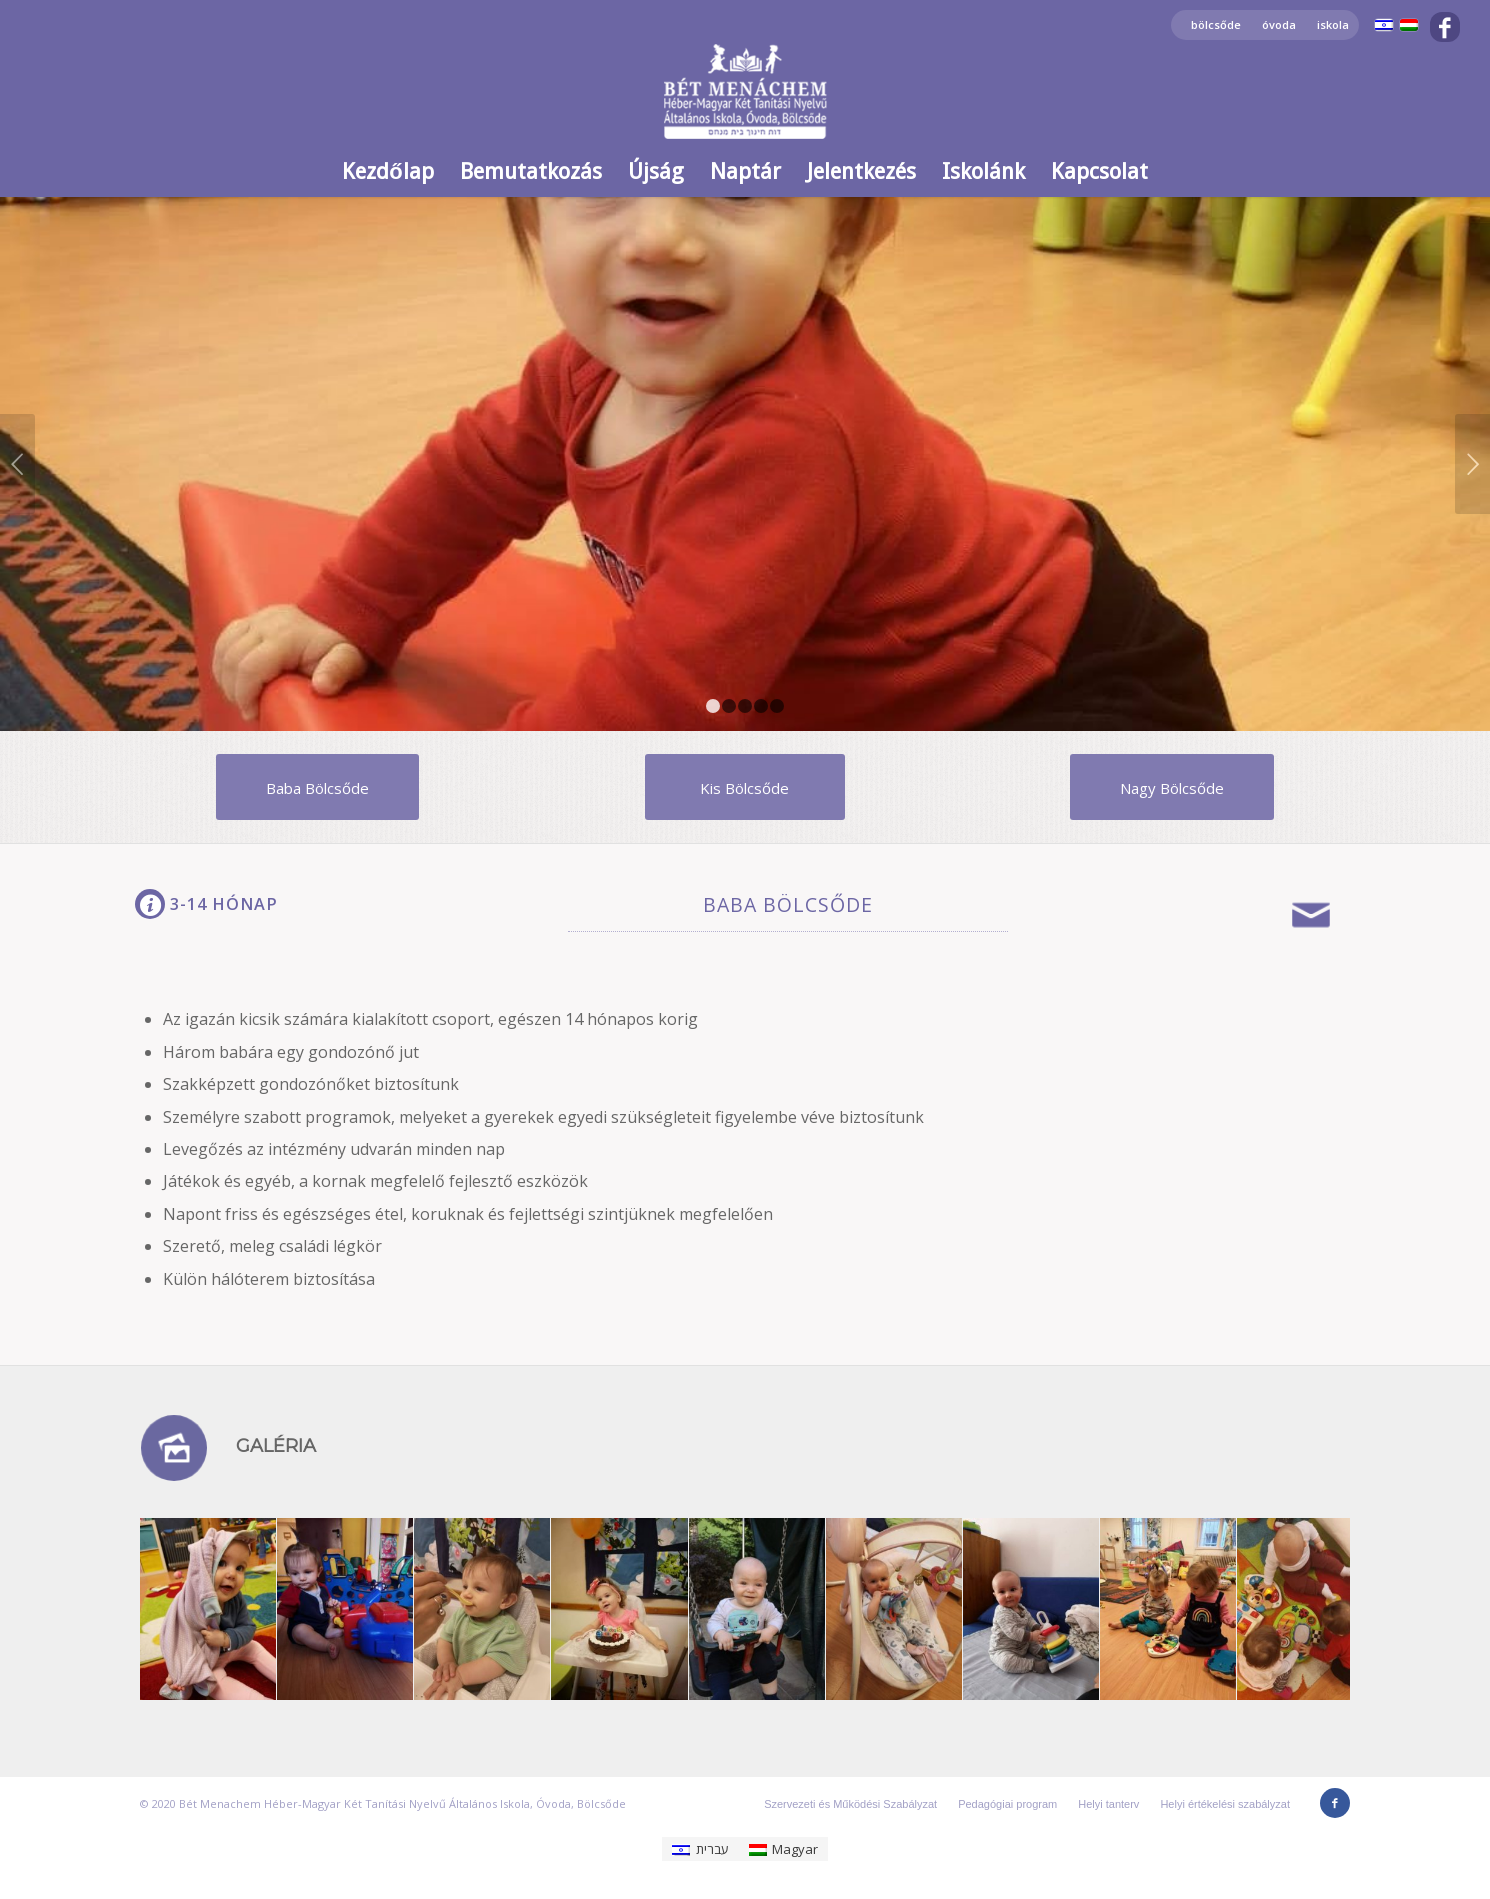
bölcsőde (1216, 24)
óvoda (1279, 24)
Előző (17, 464)
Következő (1472, 464)
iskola (1333, 24)
